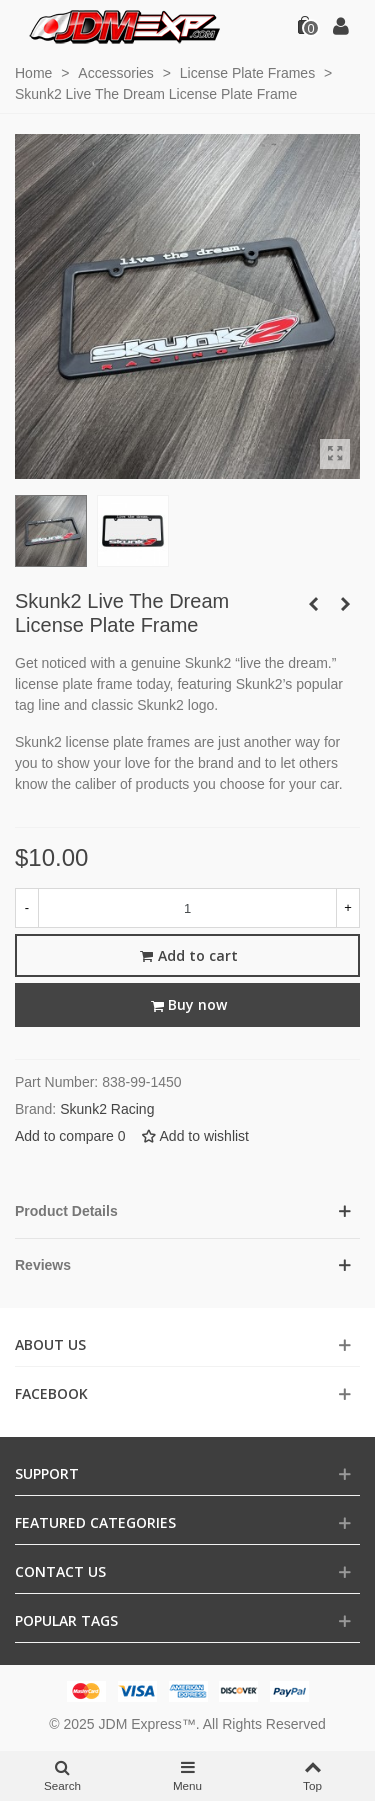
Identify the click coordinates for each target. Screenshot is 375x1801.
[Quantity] (187, 908)
